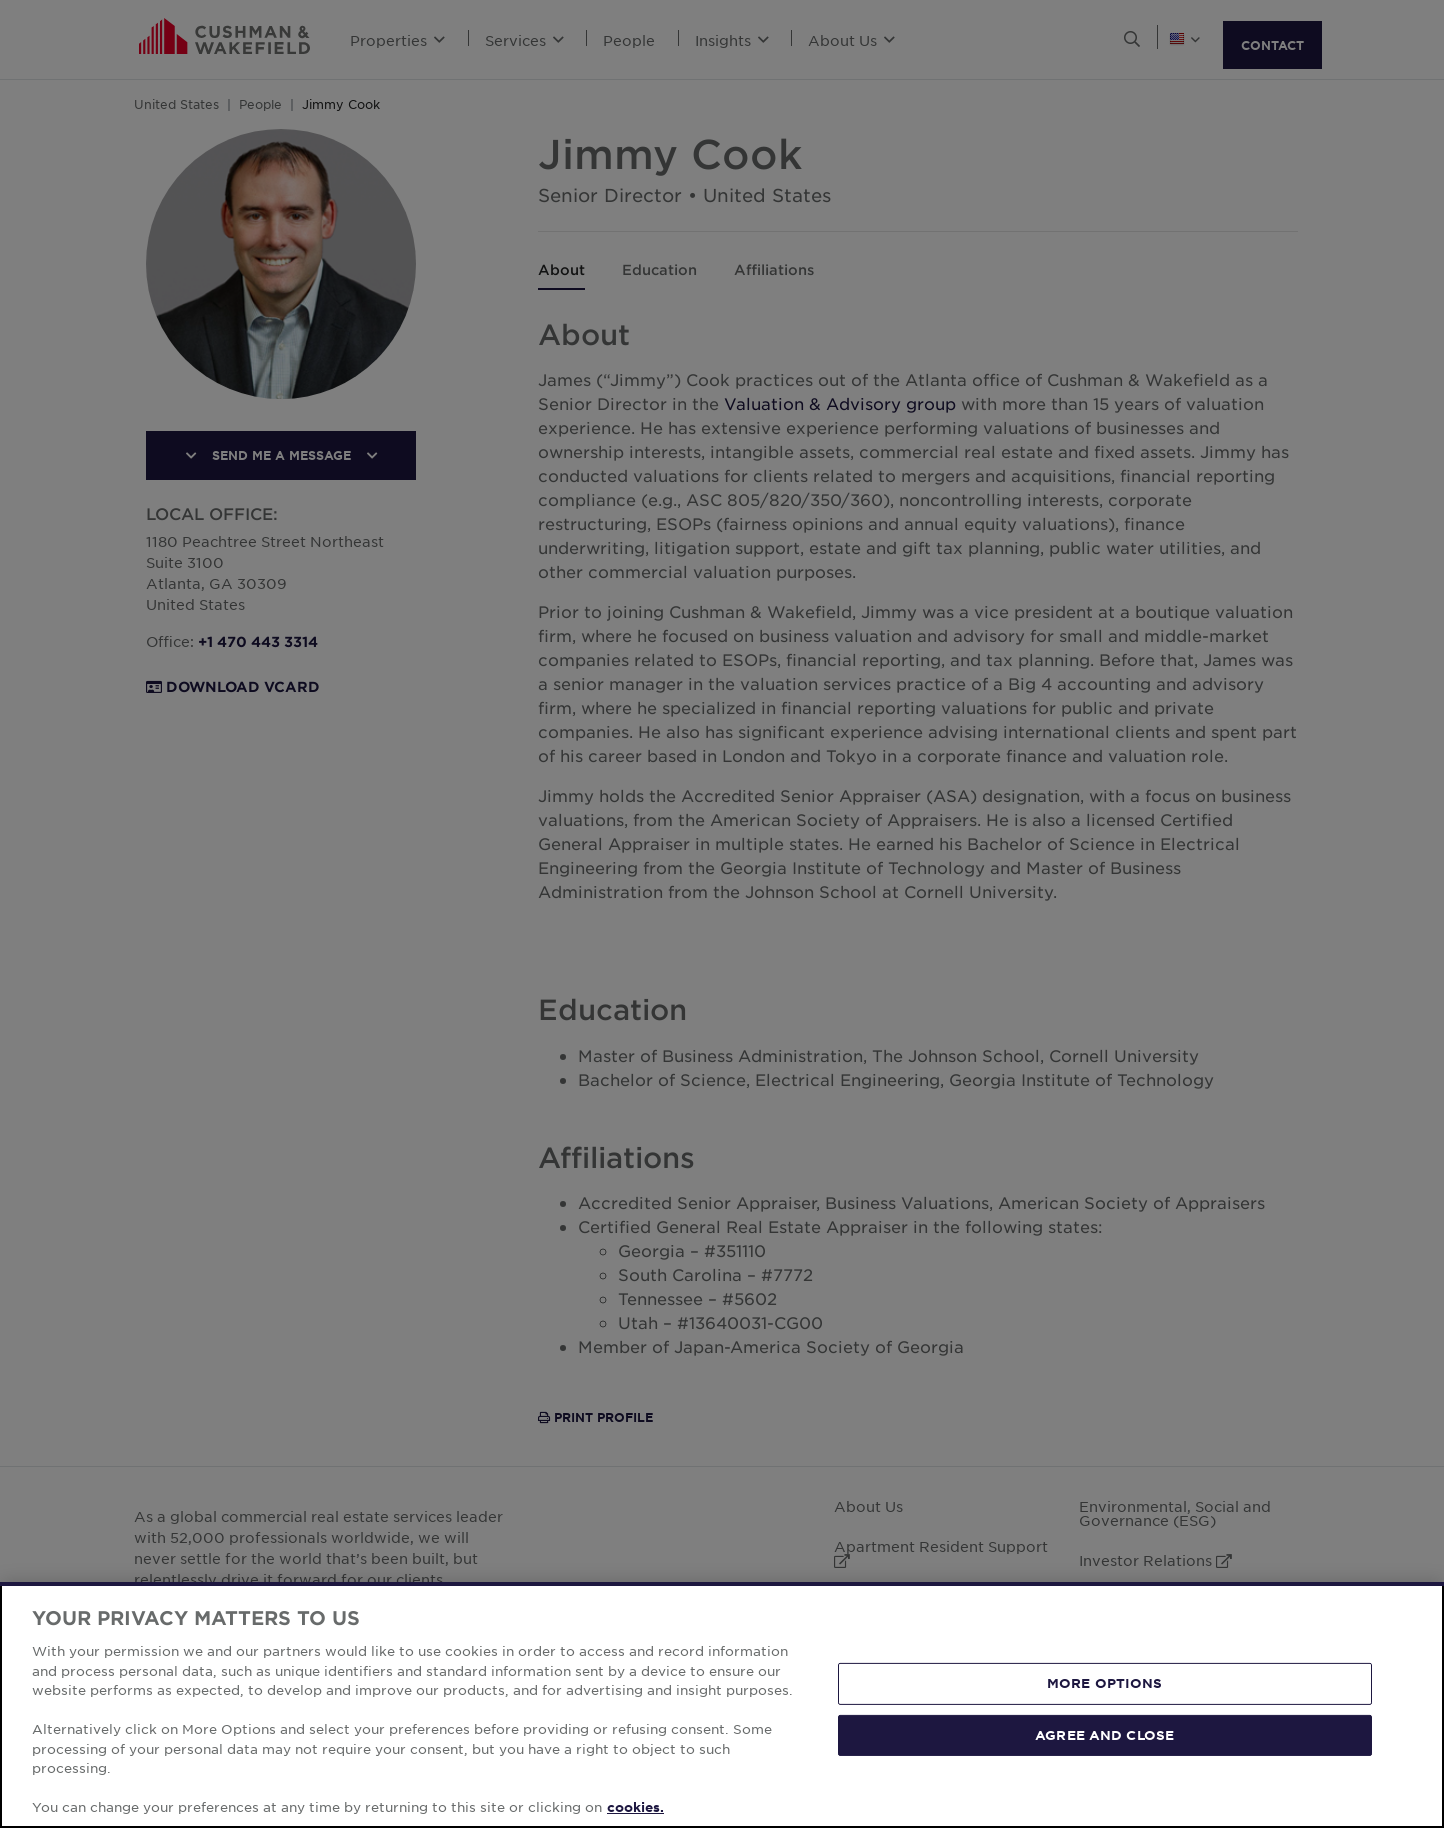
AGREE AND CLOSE (1104, 1735)
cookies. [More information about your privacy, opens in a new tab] (635, 1807)
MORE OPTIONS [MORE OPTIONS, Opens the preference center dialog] (1105, 1683)
